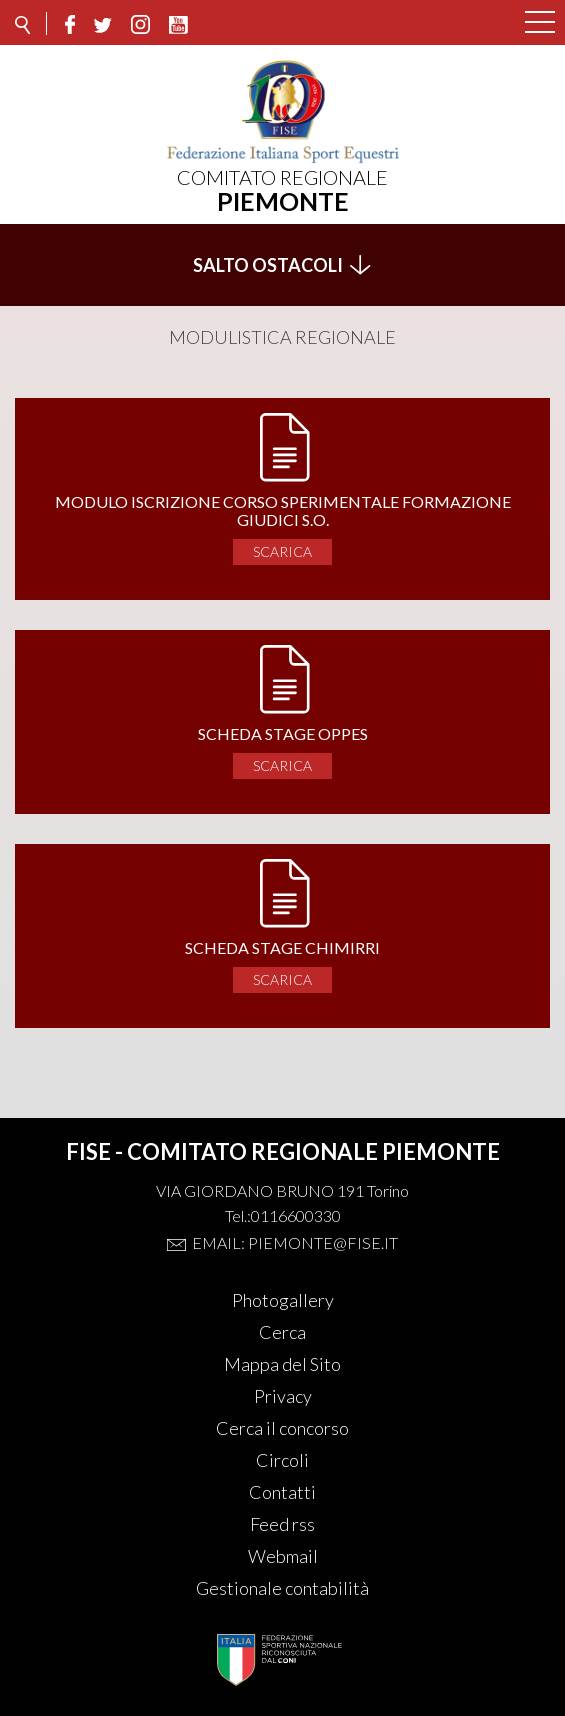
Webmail (283, 1556)
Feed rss (282, 1524)
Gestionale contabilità (282, 1588)
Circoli (282, 1460)
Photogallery (283, 1300)
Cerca (282, 1332)
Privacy (283, 1396)
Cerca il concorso (282, 1428)
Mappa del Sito (282, 1364)
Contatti (282, 1492)
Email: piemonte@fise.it (295, 1242)
